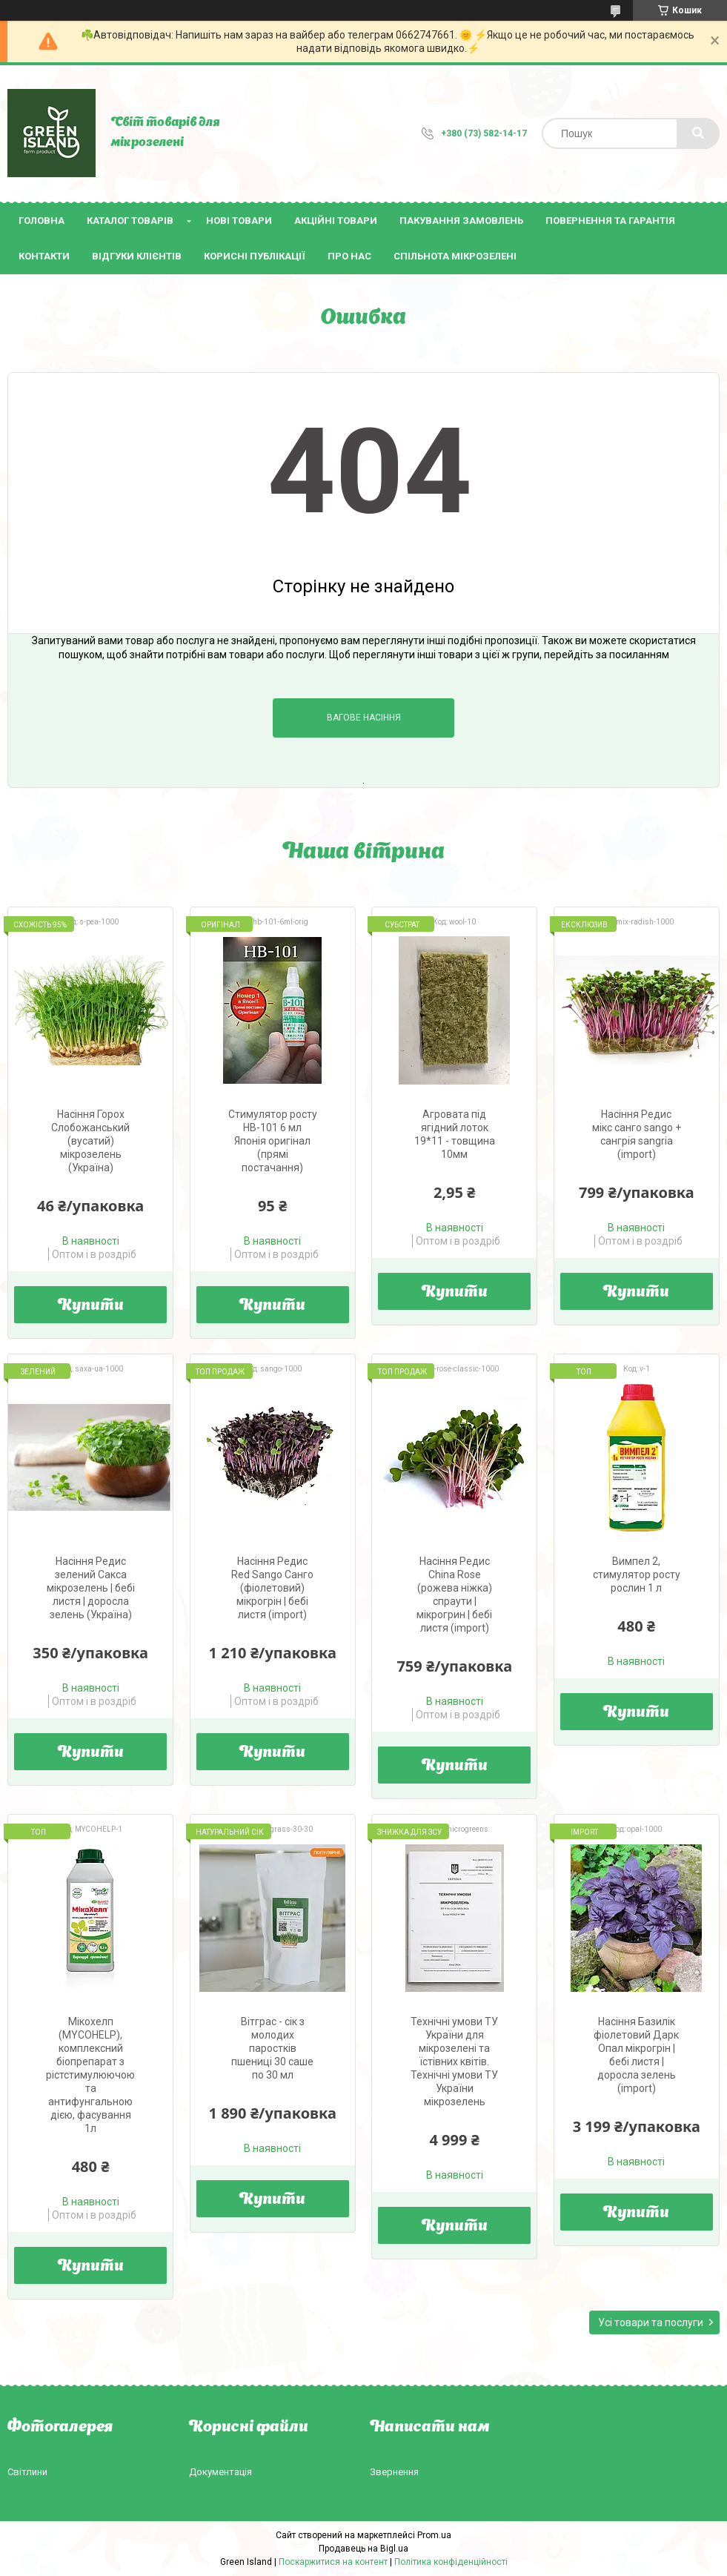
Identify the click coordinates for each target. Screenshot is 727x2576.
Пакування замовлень (461, 220)
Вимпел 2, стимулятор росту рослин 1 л (636, 1574)
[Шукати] (698, 133)
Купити (91, 1306)
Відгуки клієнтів (137, 256)
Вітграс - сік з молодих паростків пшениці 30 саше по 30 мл (272, 2048)
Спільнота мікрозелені (455, 256)
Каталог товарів (130, 220)
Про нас (349, 256)
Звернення (394, 2471)
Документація (220, 2471)
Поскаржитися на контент (333, 2562)
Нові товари (239, 220)
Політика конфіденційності (451, 2562)
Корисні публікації (254, 256)
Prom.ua (434, 2535)
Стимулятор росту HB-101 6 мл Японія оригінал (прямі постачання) (272, 1140)
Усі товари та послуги (650, 2322)
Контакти (44, 256)
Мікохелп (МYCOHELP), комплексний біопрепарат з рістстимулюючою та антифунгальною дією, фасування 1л (90, 2075)
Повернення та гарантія (610, 220)
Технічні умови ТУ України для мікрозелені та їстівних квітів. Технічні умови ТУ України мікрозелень (454, 2062)
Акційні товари (335, 220)
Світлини (27, 2471)
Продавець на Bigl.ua (363, 2548)
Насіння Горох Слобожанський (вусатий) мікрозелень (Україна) (90, 1140)
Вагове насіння (364, 717)
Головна (41, 220)
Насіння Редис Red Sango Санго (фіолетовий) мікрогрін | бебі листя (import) (272, 1587)
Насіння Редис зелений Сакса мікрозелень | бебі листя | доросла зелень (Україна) (91, 1587)
